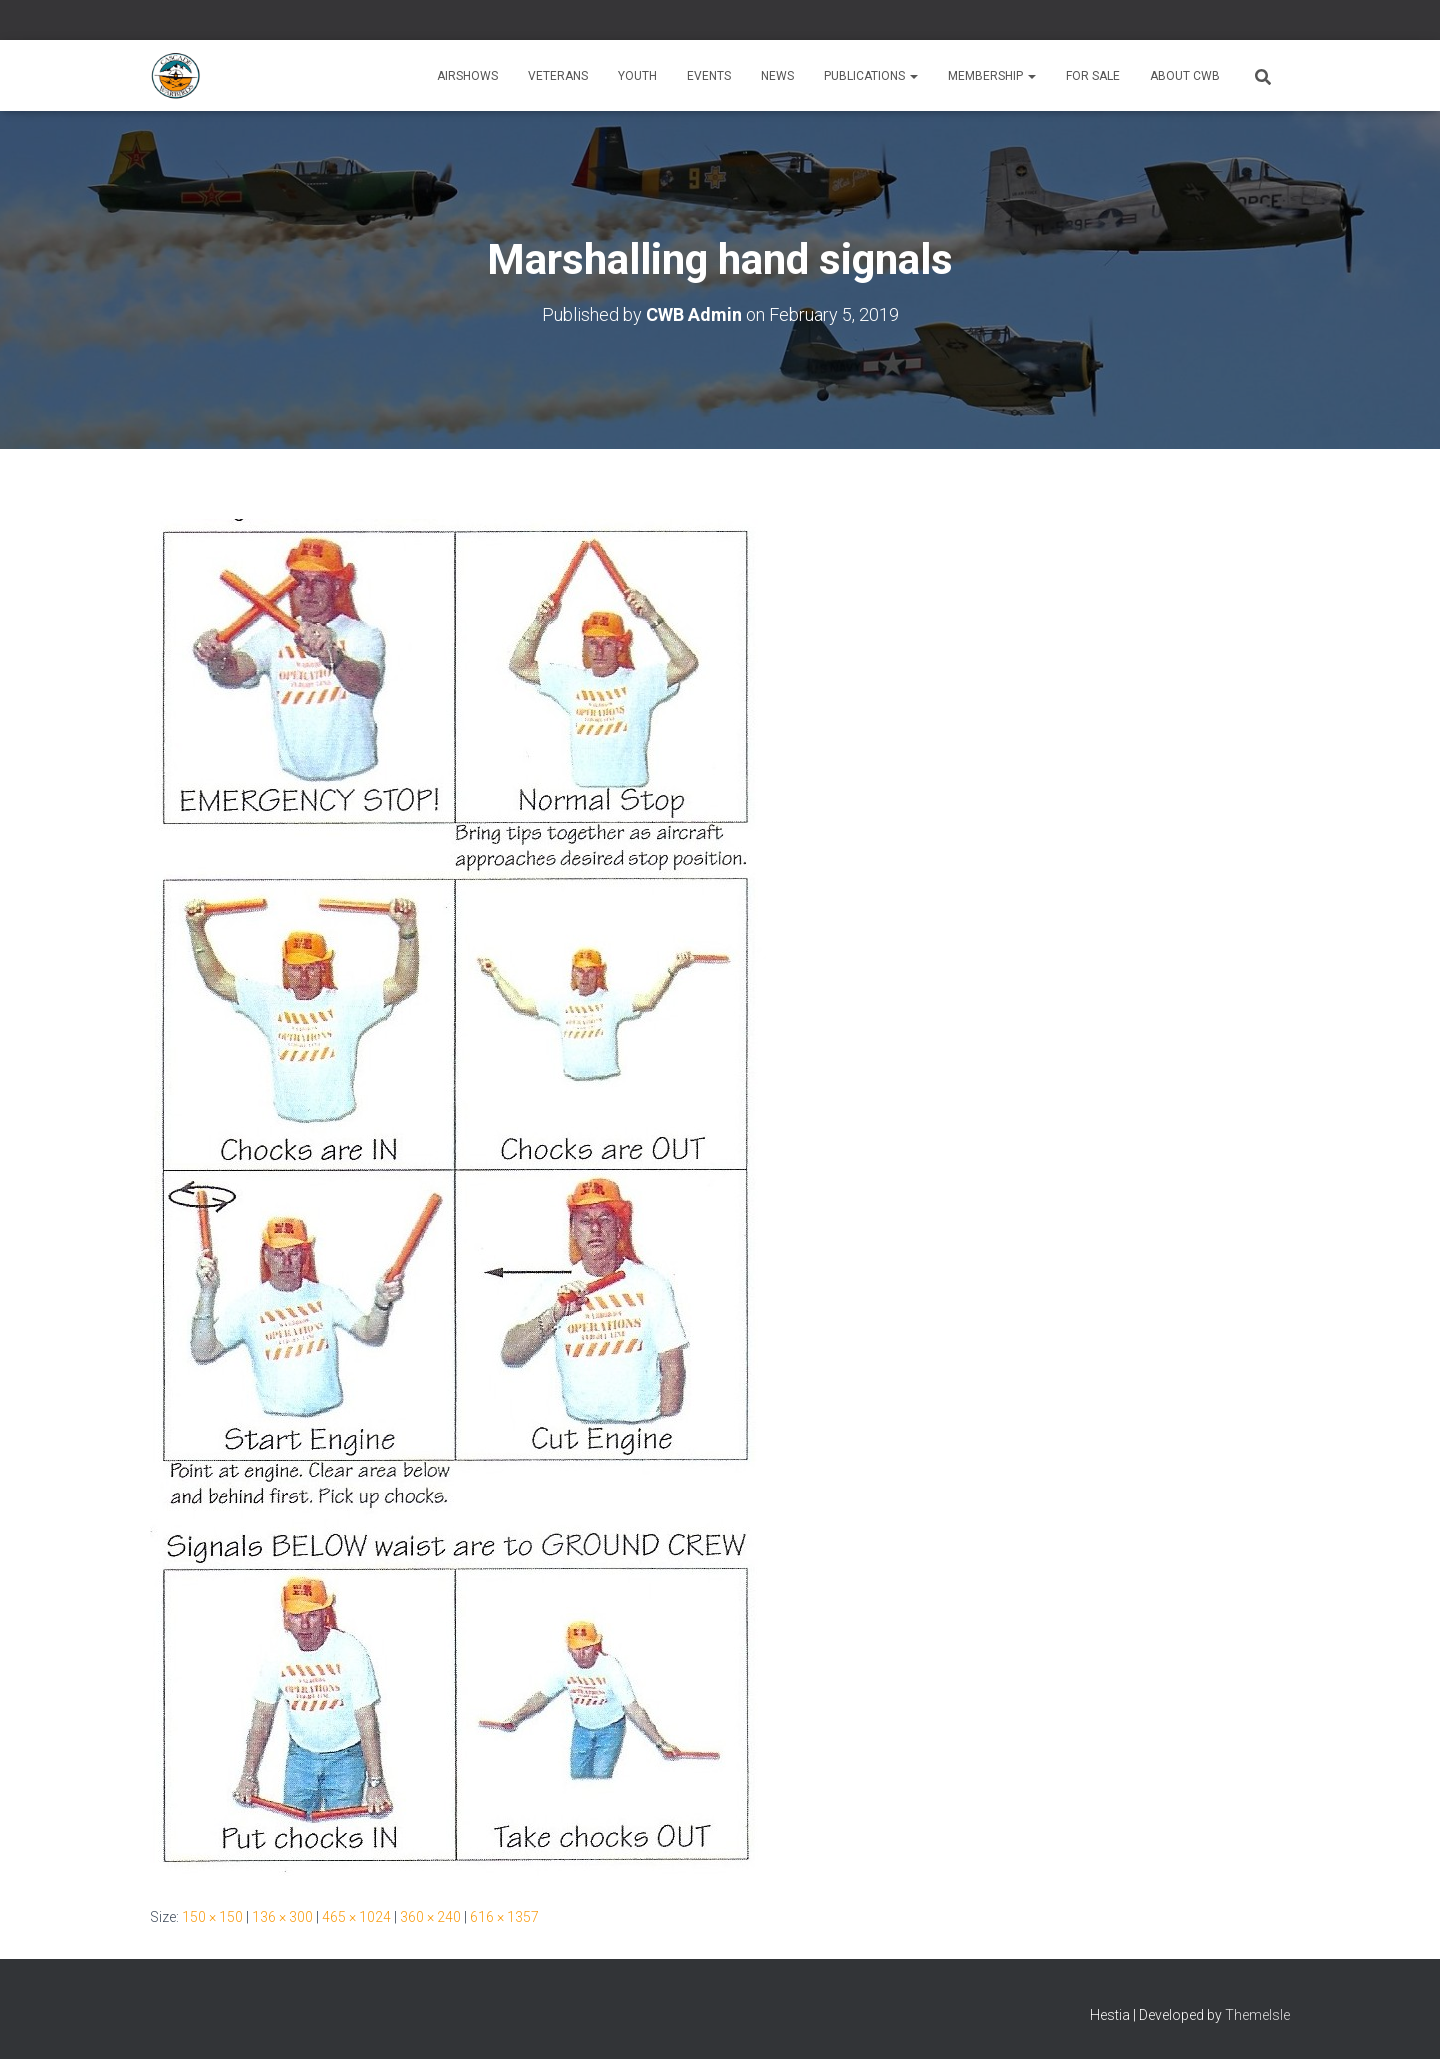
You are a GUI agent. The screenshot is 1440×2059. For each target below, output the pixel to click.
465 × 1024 (356, 1917)
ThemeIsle (1257, 2015)
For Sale (1093, 76)
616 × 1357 (504, 1917)
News (777, 76)
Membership (992, 76)
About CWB (1185, 76)
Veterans (558, 76)
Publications (871, 76)
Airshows (467, 76)
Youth (637, 76)
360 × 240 (430, 1917)
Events (709, 76)
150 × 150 (212, 1917)
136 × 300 (282, 1917)
